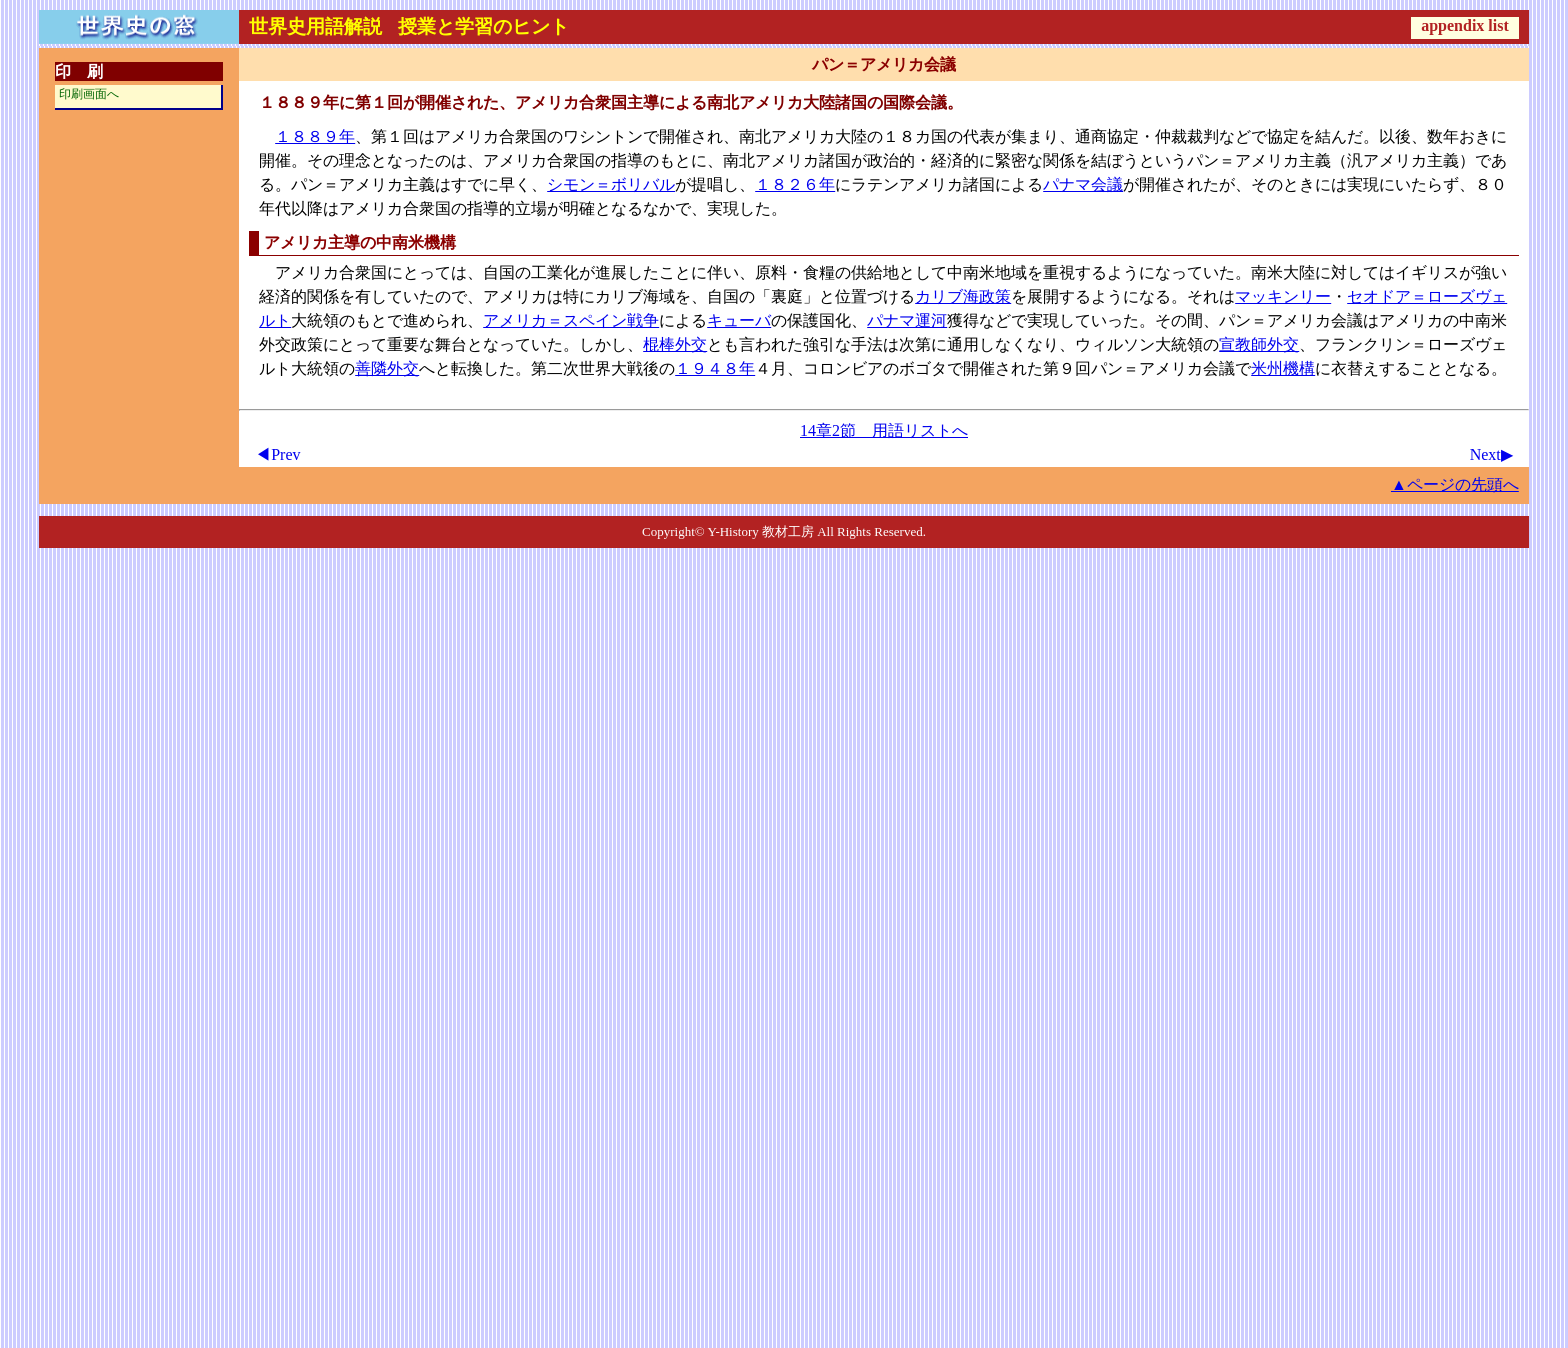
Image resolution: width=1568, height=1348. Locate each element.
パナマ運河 (907, 320)
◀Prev (277, 454)
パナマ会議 (1083, 184)
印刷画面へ (89, 94)
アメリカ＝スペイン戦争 (571, 320)
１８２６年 (795, 184)
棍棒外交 (675, 344)
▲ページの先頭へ (1455, 484)
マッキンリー (1283, 296)
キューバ (739, 320)
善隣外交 (387, 368)
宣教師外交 (1259, 344)
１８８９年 (315, 136)
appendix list (1465, 25)
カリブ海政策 (963, 296)
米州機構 (1283, 368)
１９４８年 (715, 368)
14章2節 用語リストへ (884, 430)
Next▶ (1491, 454)
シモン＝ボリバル (611, 184)
